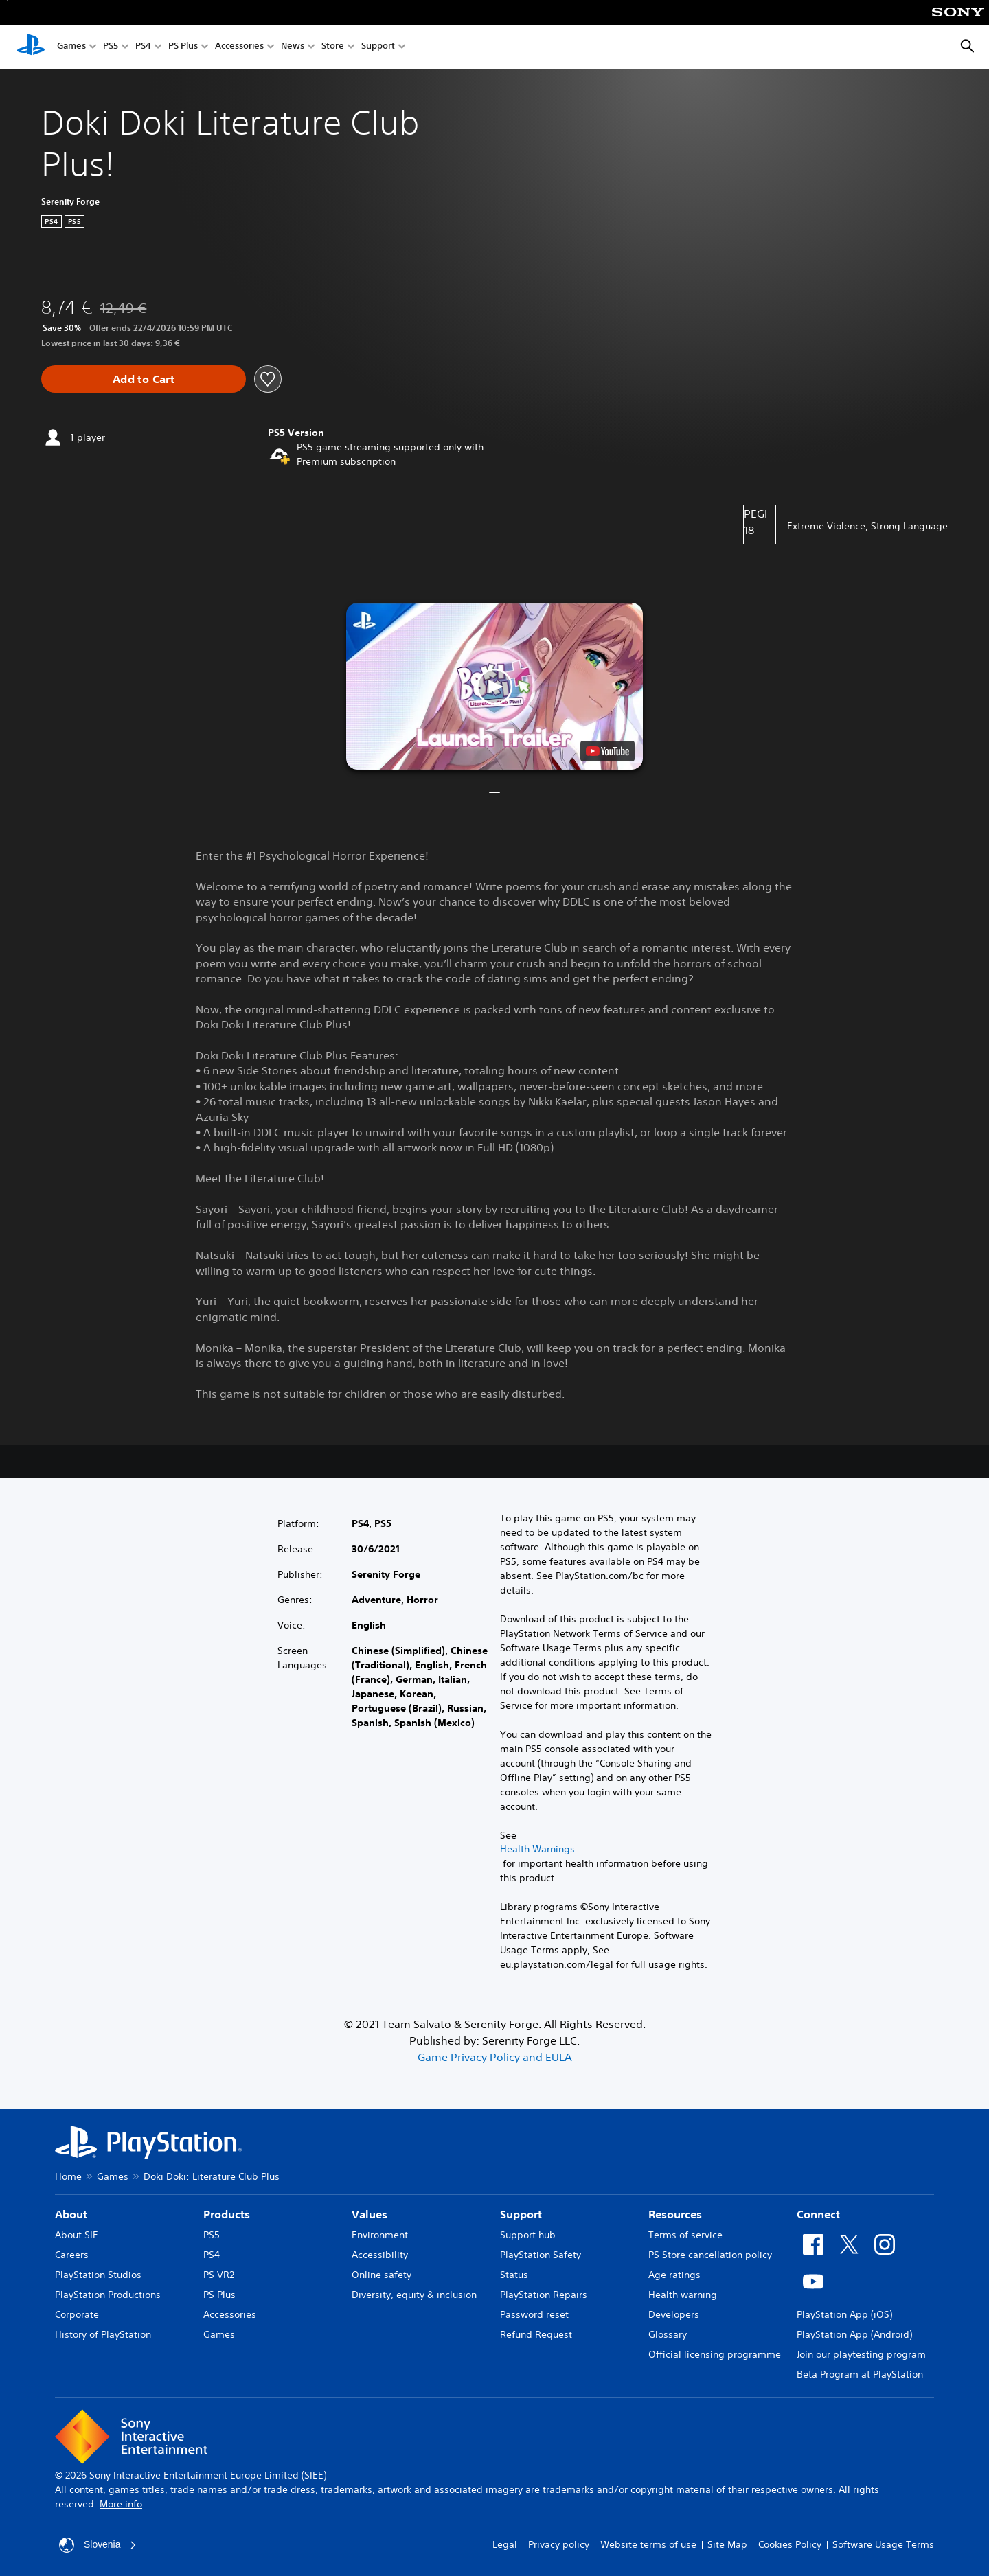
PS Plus (183, 47)
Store (332, 47)
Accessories (239, 47)
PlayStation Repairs (543, 2294)
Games (71, 47)
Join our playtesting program (861, 2354)
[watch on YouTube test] (607, 751)
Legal (504, 2544)
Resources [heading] (675, 2214)
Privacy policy (558, 2544)
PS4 (143, 47)
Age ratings (674, 2274)
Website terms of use (648, 2544)
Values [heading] (369, 2214)
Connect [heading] (818, 2214)
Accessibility (380, 2255)
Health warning (682, 2294)
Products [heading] (226, 2214)
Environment (380, 2235)
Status (514, 2274)
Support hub (528, 2235)
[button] (494, 686)
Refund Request (536, 2334)
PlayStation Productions (108, 2294)
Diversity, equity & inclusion (414, 2294)
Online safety (381, 2274)
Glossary (667, 2334)
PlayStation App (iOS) (844, 2314)
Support (378, 47)
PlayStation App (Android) (854, 2334)
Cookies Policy (789, 2544)
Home (68, 2176)
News (292, 47)
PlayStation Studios (98, 2274)
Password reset (534, 2314)
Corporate (77, 2314)
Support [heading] (521, 2214)
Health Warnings (537, 1849)
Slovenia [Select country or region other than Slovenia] (98, 2545)
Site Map (727, 2544)
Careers (72, 2255)
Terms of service (685, 2235)
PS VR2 (218, 2274)
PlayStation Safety (540, 2255)
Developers (673, 2314)
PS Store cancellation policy (710, 2255)
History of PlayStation (103, 2334)
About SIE (76, 2235)
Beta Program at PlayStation (860, 2374)
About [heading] (71, 2214)
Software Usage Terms (883, 2544)
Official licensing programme (714, 2354)
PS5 (110, 47)
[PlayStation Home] (31, 46)
